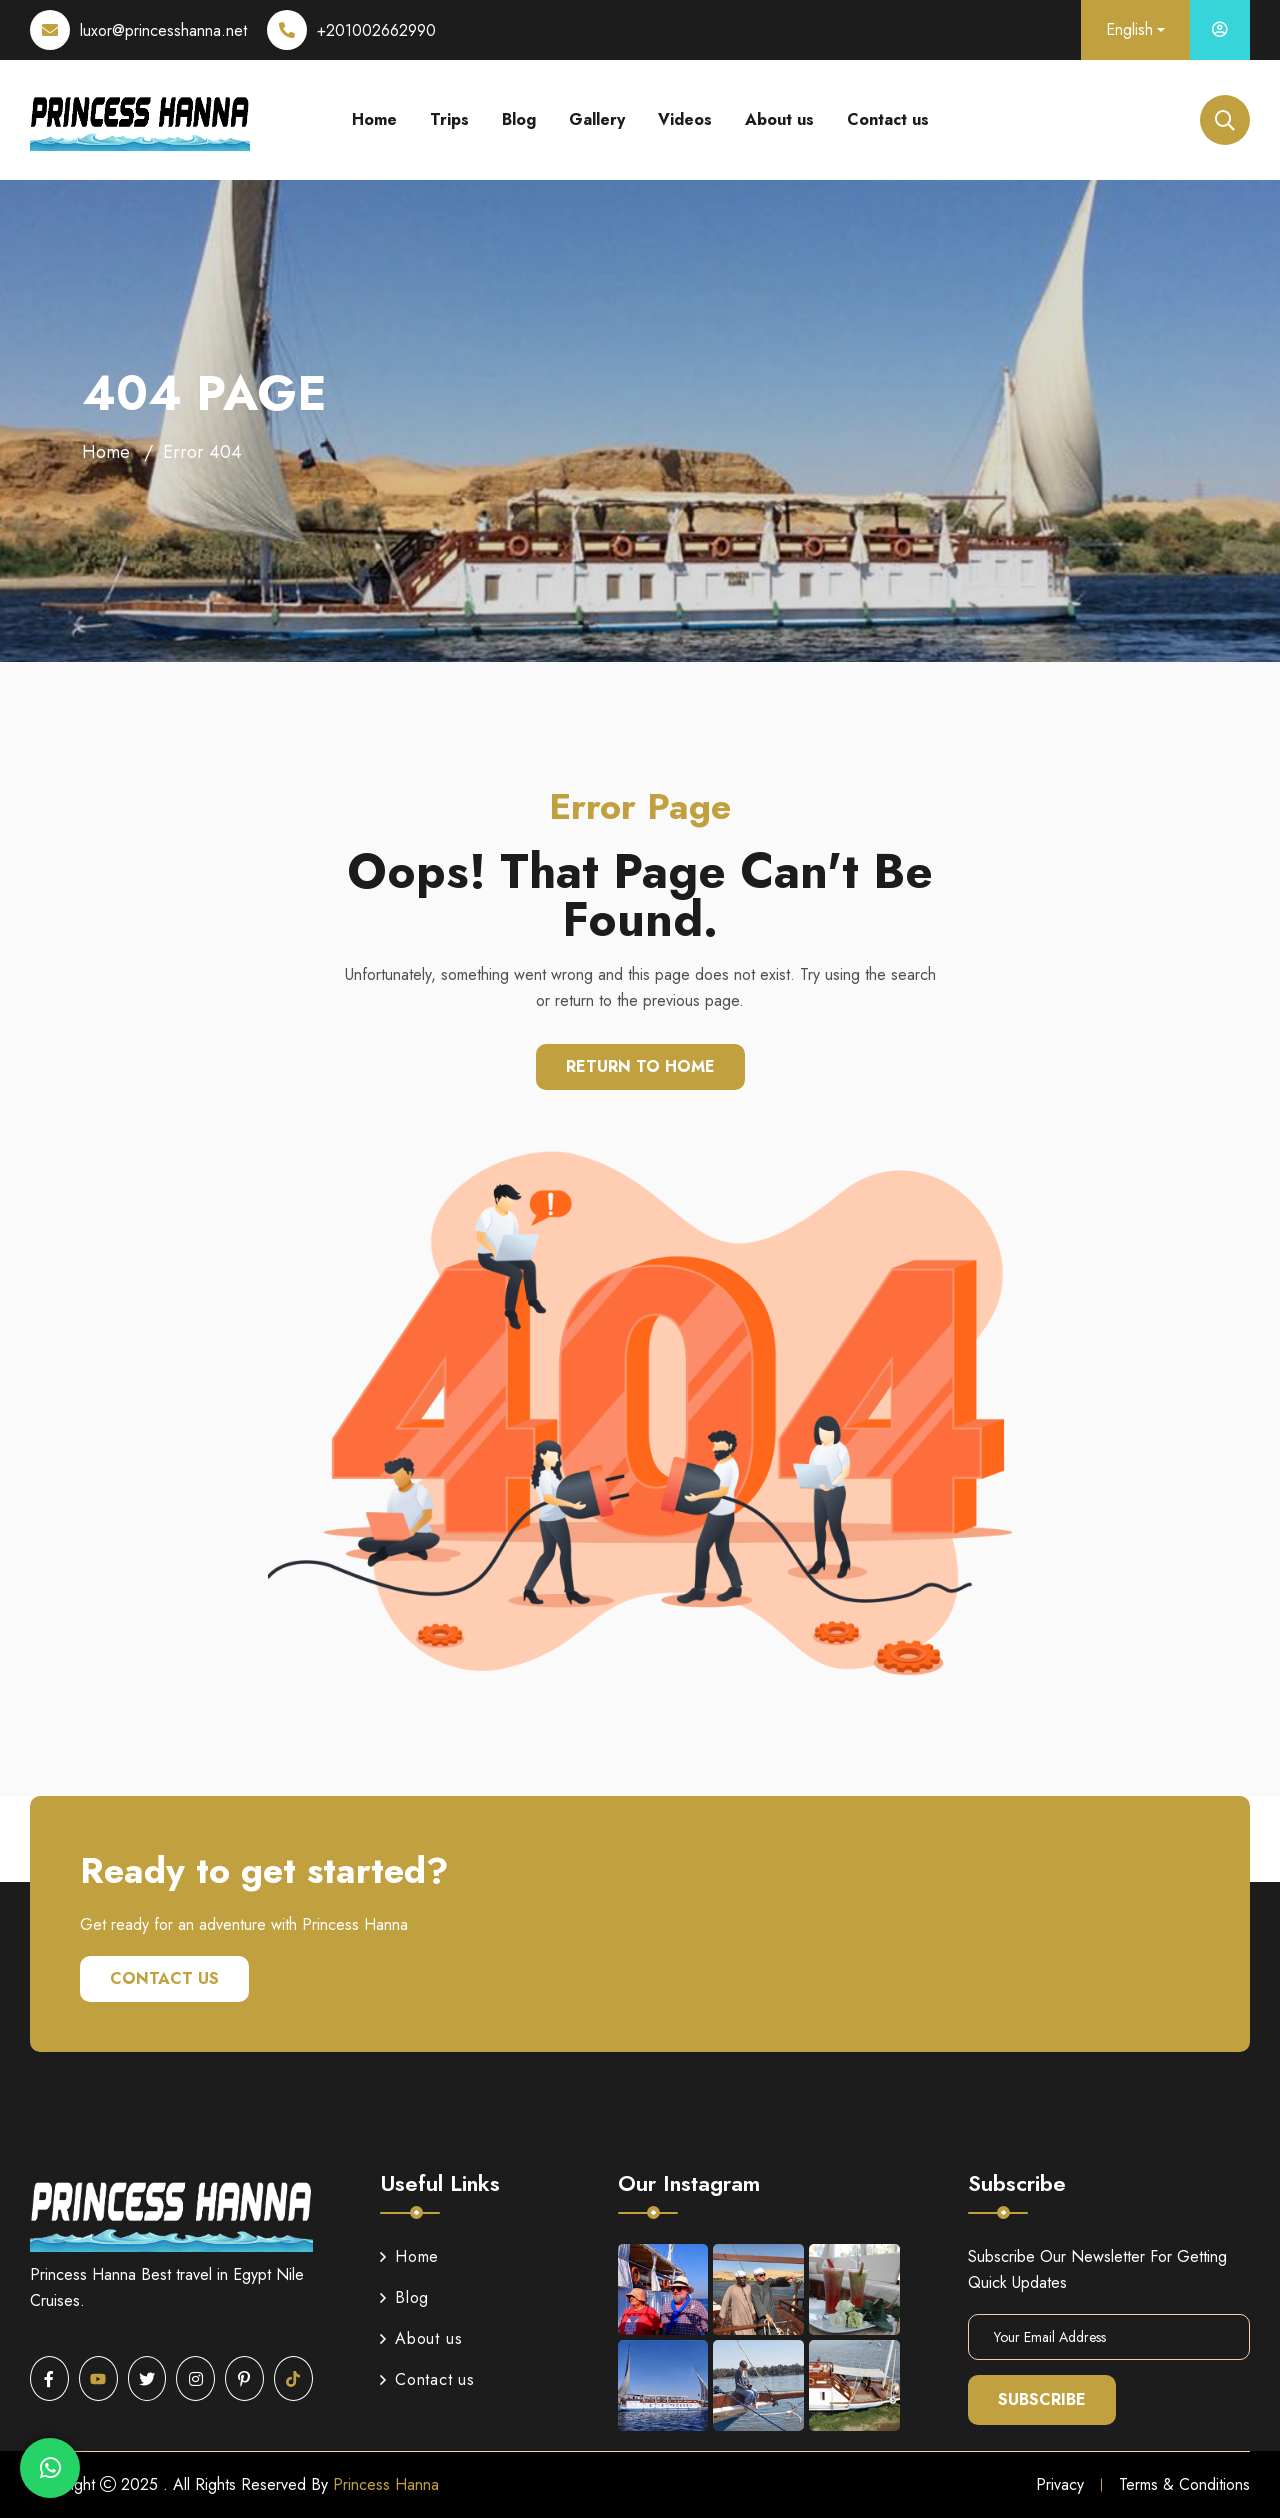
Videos (685, 119)
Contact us (888, 119)
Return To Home (640, 1066)
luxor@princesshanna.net (163, 30)
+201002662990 (376, 30)
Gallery (597, 119)
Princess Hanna (386, 2484)
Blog (519, 119)
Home (374, 119)
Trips (449, 119)
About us (779, 119)
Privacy (1060, 2484)
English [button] (1129, 29)
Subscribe (1042, 2399)
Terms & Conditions (1184, 2484)
